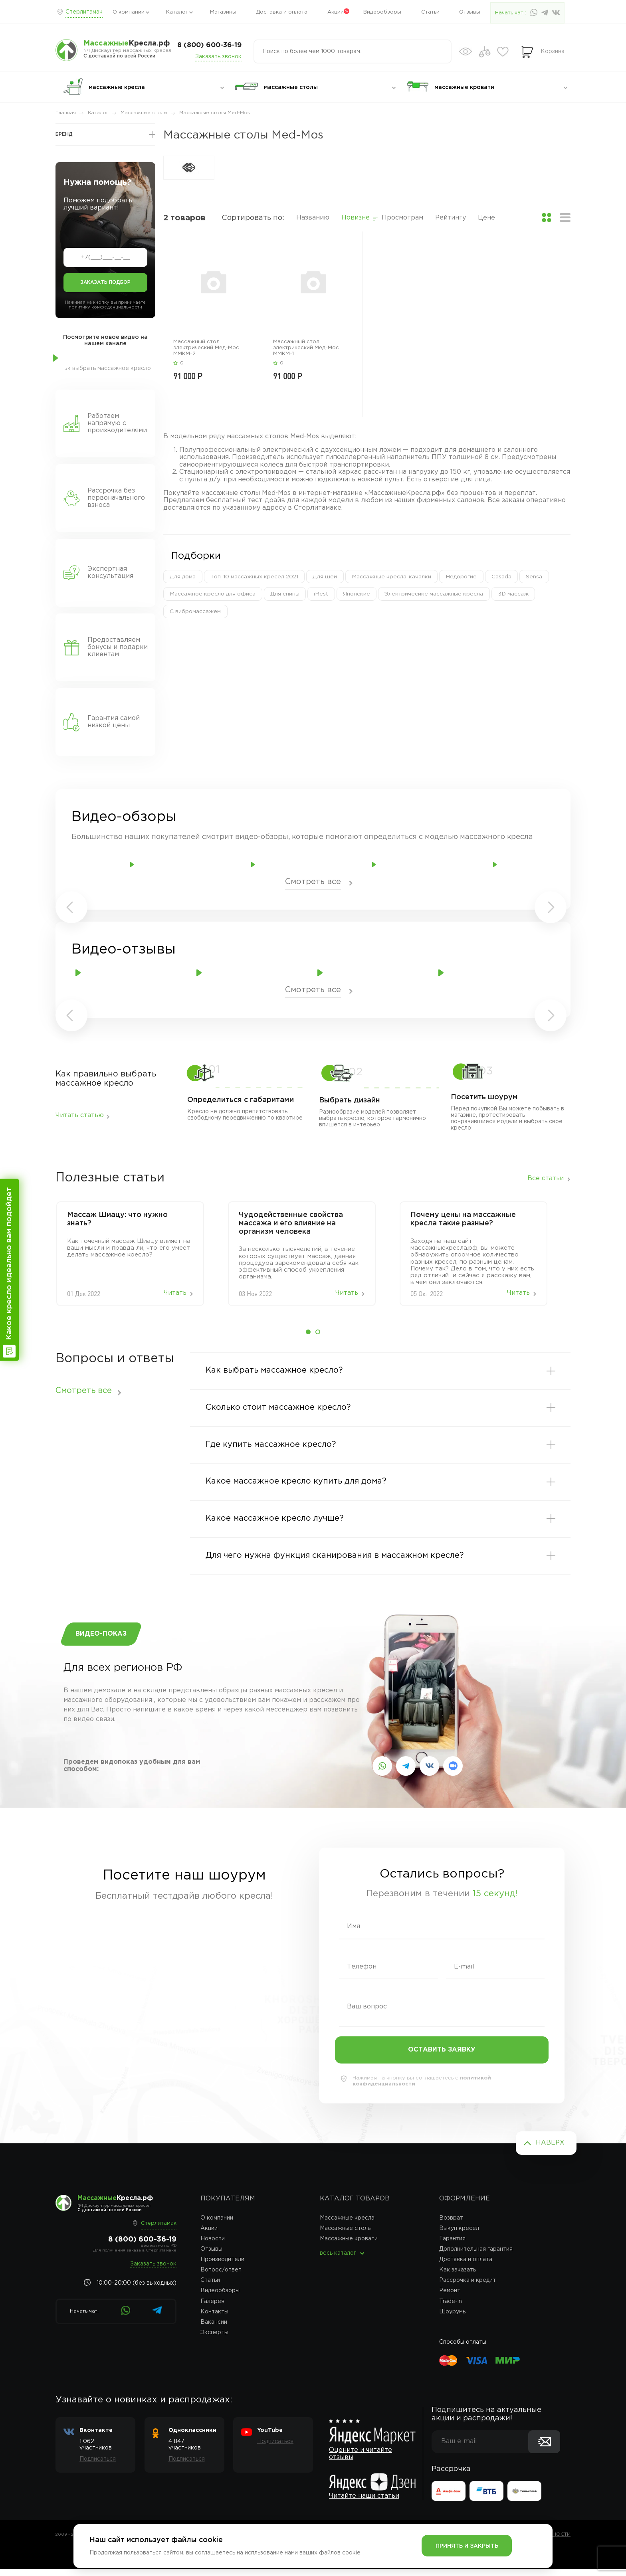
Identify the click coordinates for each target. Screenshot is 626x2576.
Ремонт (449, 2298)
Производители (222, 2267)
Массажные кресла (347, 2225)
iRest (320, 594)
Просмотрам (402, 218)
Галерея (212, 2308)
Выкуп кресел (459, 2235)
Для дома (183, 576)
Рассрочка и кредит (467, 2287)
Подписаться (97, 2466)
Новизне (355, 218)
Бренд (64, 134)
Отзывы (469, 12)
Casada (501, 576)
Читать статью (79, 1115)
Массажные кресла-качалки (392, 576)
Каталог (177, 12)
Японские (355, 594)
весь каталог (338, 2260)
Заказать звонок (218, 56)
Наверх (550, 2150)
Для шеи (325, 576)
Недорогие (461, 576)
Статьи (430, 12)
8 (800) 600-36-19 (209, 45)
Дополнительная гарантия (476, 2256)
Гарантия (452, 2246)
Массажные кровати (349, 2246)
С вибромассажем (195, 611)
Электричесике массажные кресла (433, 594)
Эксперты (214, 2339)
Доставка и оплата (281, 12)
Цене (486, 218)
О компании (129, 12)
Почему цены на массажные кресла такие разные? (463, 1219)
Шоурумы (453, 2319)
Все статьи (545, 1179)
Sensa (534, 576)
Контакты (214, 2319)
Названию (312, 218)
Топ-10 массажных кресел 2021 (254, 576)
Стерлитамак (84, 12)
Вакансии (213, 2329)
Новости (212, 2246)
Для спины (284, 594)
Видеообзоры (382, 12)
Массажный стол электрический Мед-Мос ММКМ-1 (306, 348)
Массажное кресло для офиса (213, 594)
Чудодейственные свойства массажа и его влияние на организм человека (291, 1223)
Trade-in (450, 2308)
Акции (335, 12)
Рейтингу (450, 218)
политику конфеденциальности (105, 307)
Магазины (223, 12)
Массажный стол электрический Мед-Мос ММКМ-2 (206, 348)
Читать (175, 1293)
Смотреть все (313, 882)
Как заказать (457, 2277)
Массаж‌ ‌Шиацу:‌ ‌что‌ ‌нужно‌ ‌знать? (117, 1219)
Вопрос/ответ (221, 2277)
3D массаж (512, 594)
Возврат (451, 2225)
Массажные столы (346, 2235)
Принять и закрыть (467, 2546)
